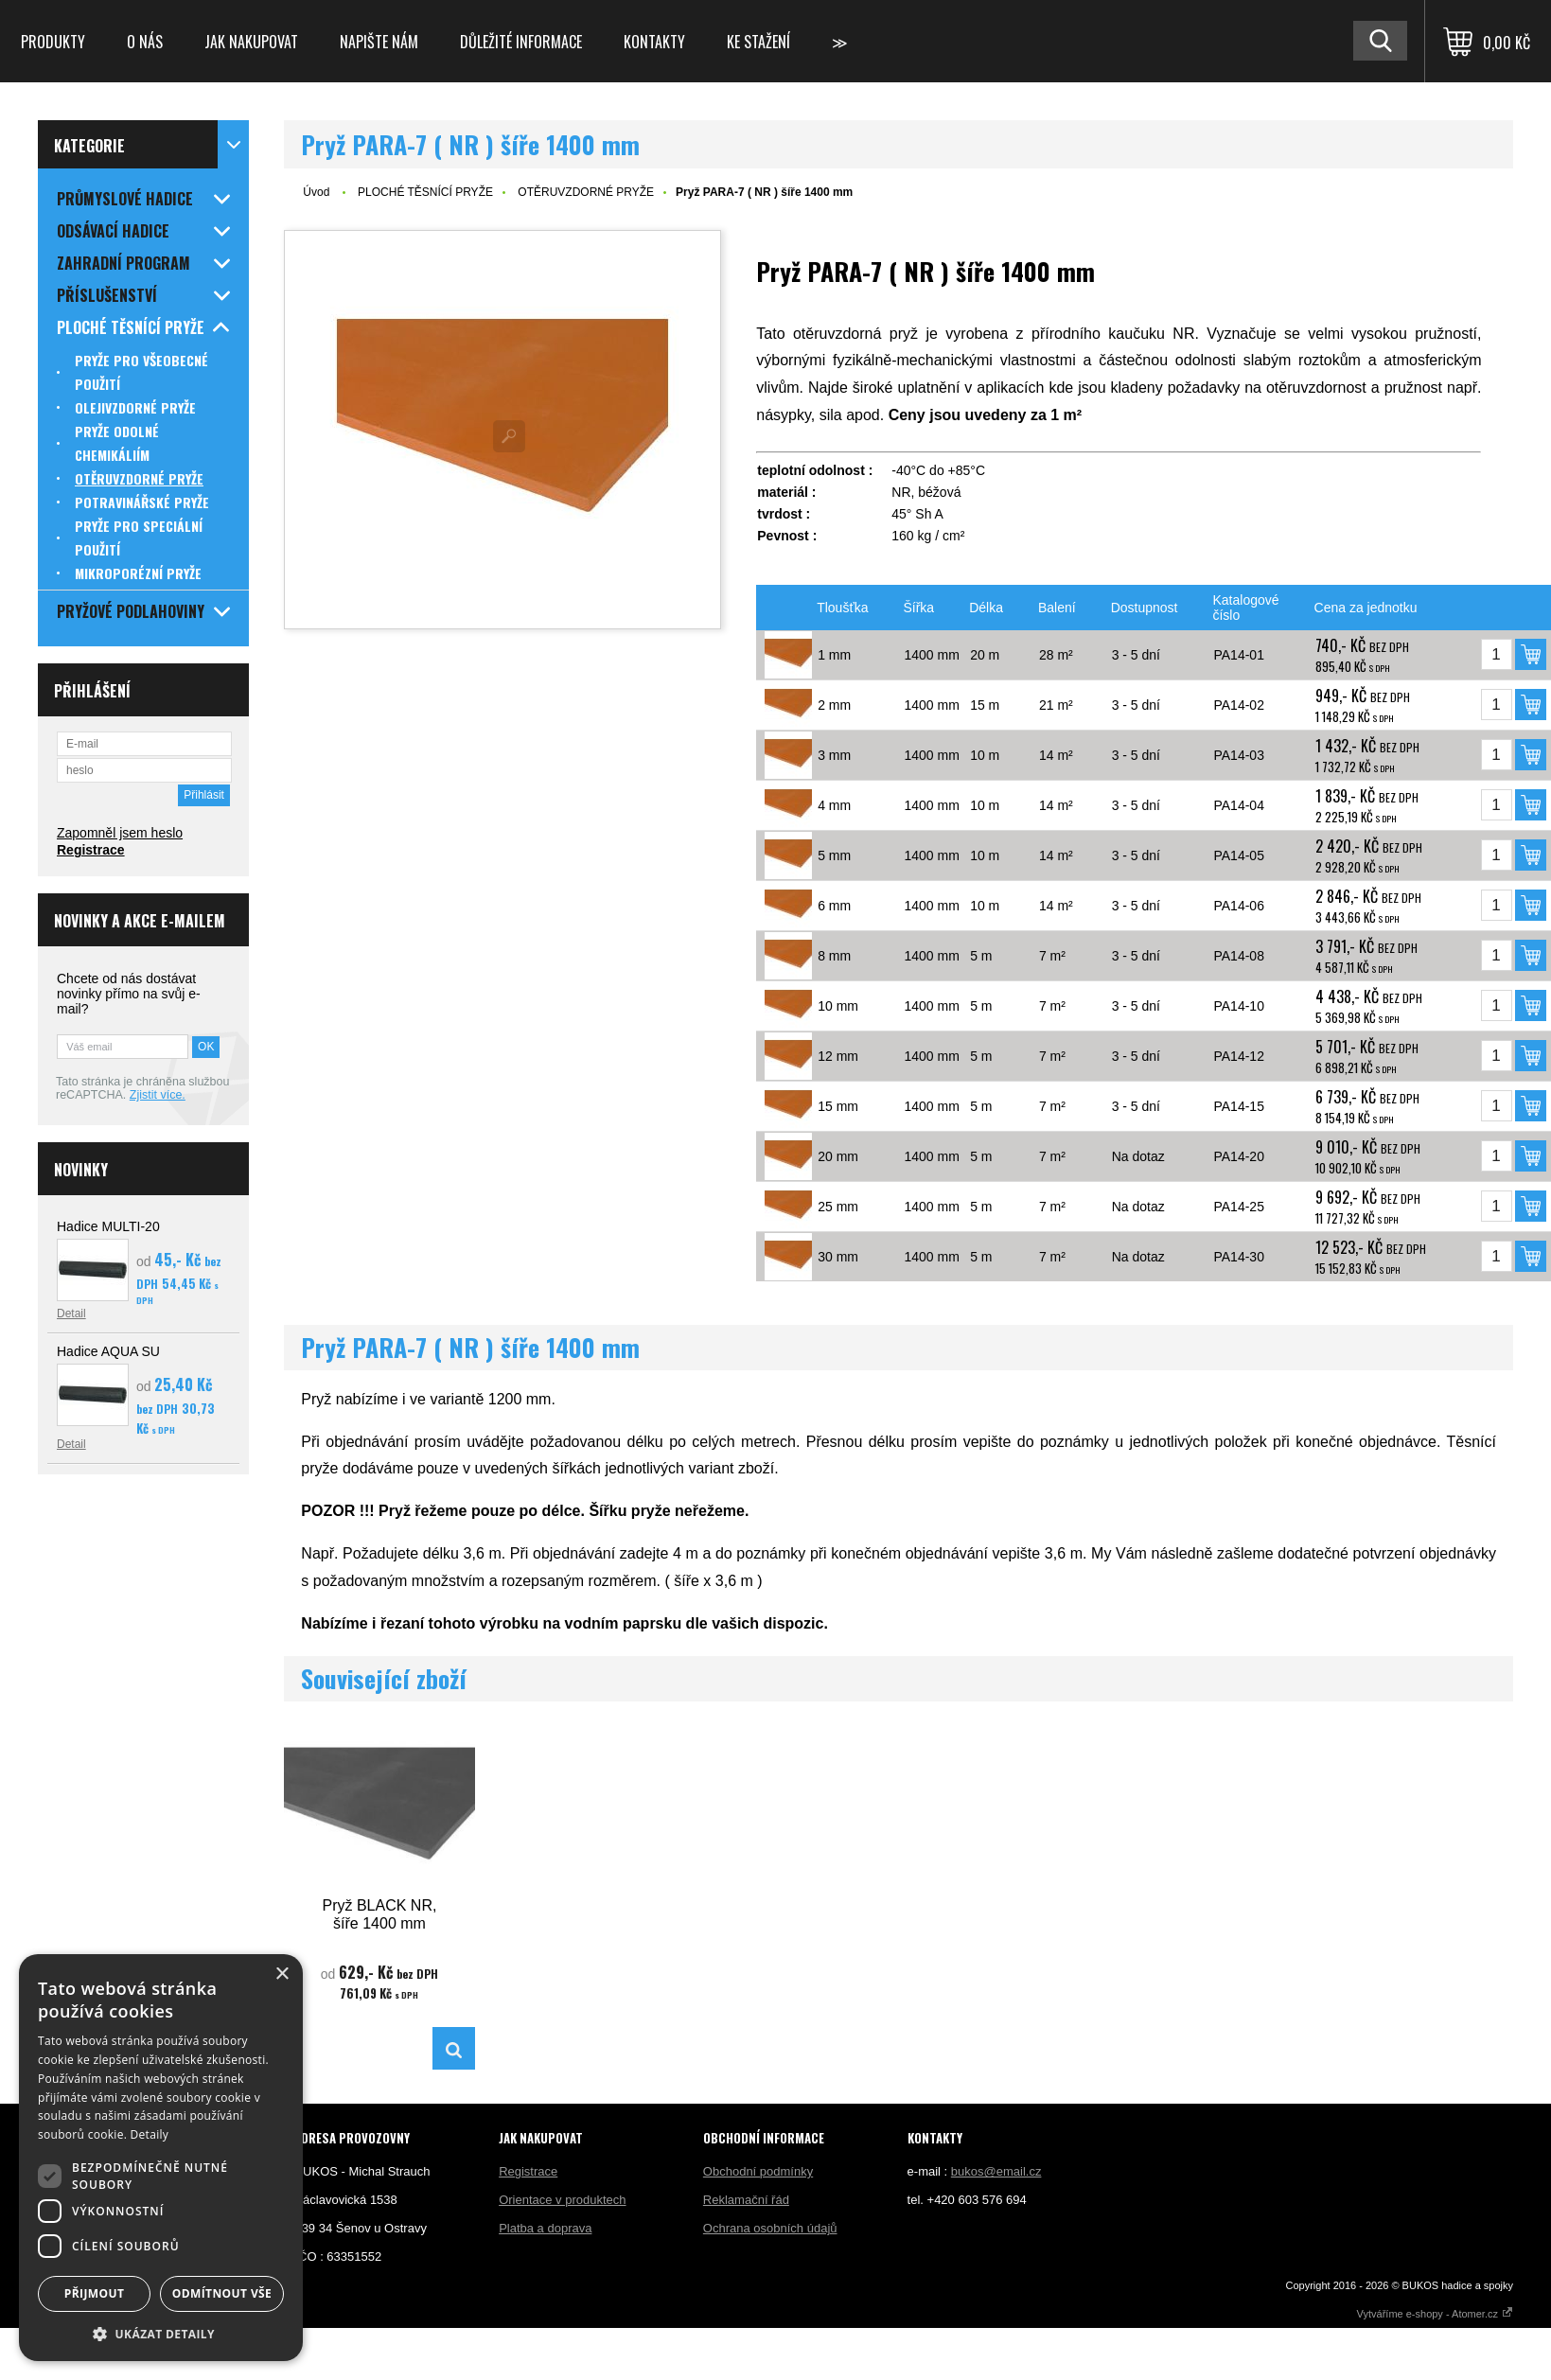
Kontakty (654, 41)
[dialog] (161, 2157)
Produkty (53, 41)
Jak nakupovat (251, 41)
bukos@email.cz (996, 2171)
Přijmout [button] (94, 2293)
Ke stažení (758, 41)
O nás (145, 41)
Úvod (316, 192)
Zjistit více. (157, 1095)
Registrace (91, 849)
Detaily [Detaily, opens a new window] (150, 2134)
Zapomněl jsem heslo (120, 832)
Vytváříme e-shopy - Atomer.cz (1435, 2313)
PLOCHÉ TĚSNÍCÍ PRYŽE (425, 192)
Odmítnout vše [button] (222, 2293)
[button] (161, 2333)
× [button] (281, 1974)
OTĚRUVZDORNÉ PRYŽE (586, 192)
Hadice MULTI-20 (108, 1226)
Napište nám (379, 41)
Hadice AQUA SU (108, 1351)
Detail (71, 1313)
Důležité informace (521, 41)
